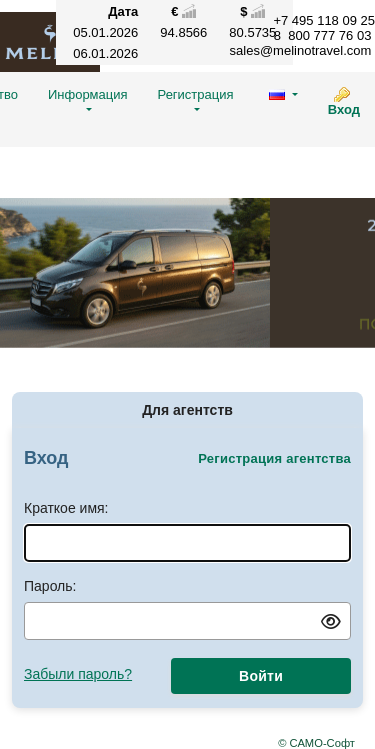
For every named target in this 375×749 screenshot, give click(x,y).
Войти (261, 676)
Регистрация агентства (274, 458)
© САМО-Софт (316, 743)
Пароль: (50, 586)
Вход (344, 109)
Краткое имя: (66, 508)
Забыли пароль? (78, 674)
